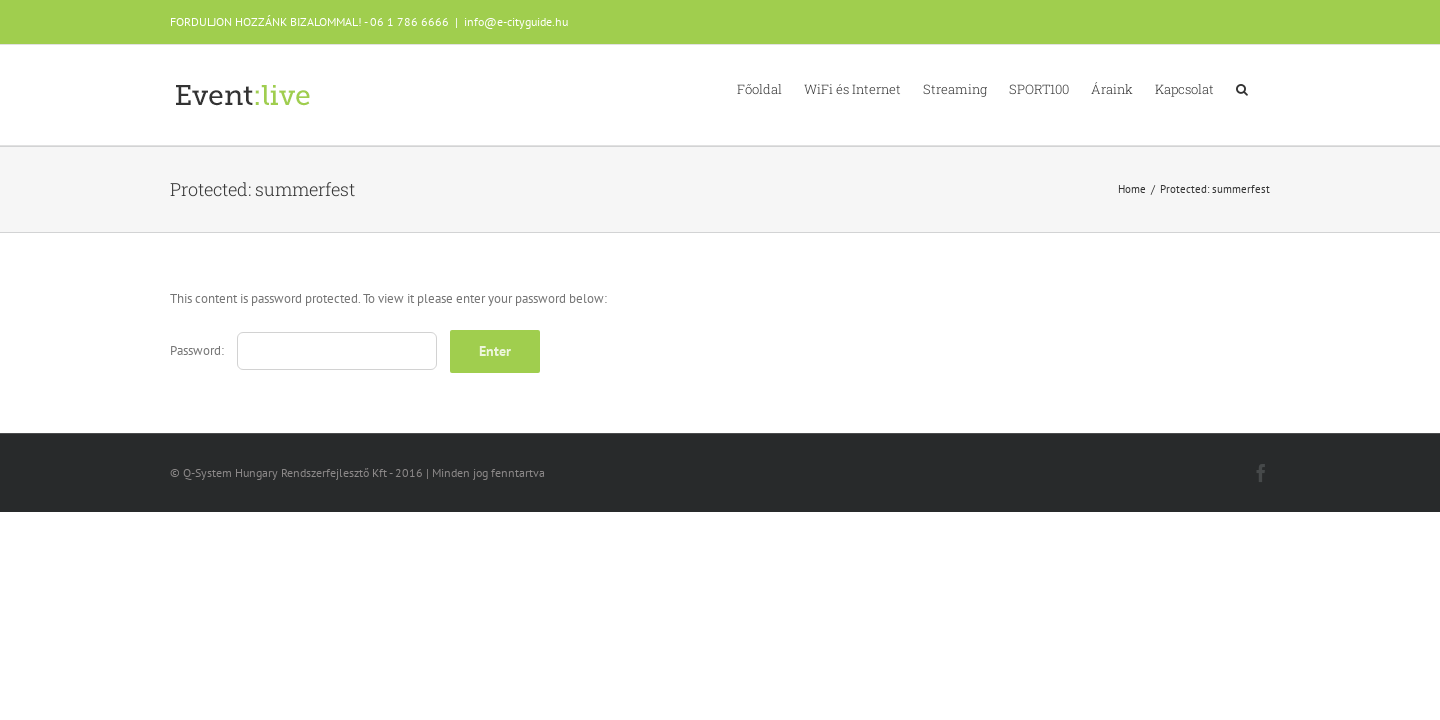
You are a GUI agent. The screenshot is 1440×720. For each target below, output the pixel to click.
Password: (303, 350)
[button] (1264, 88)
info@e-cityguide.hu (516, 21)
